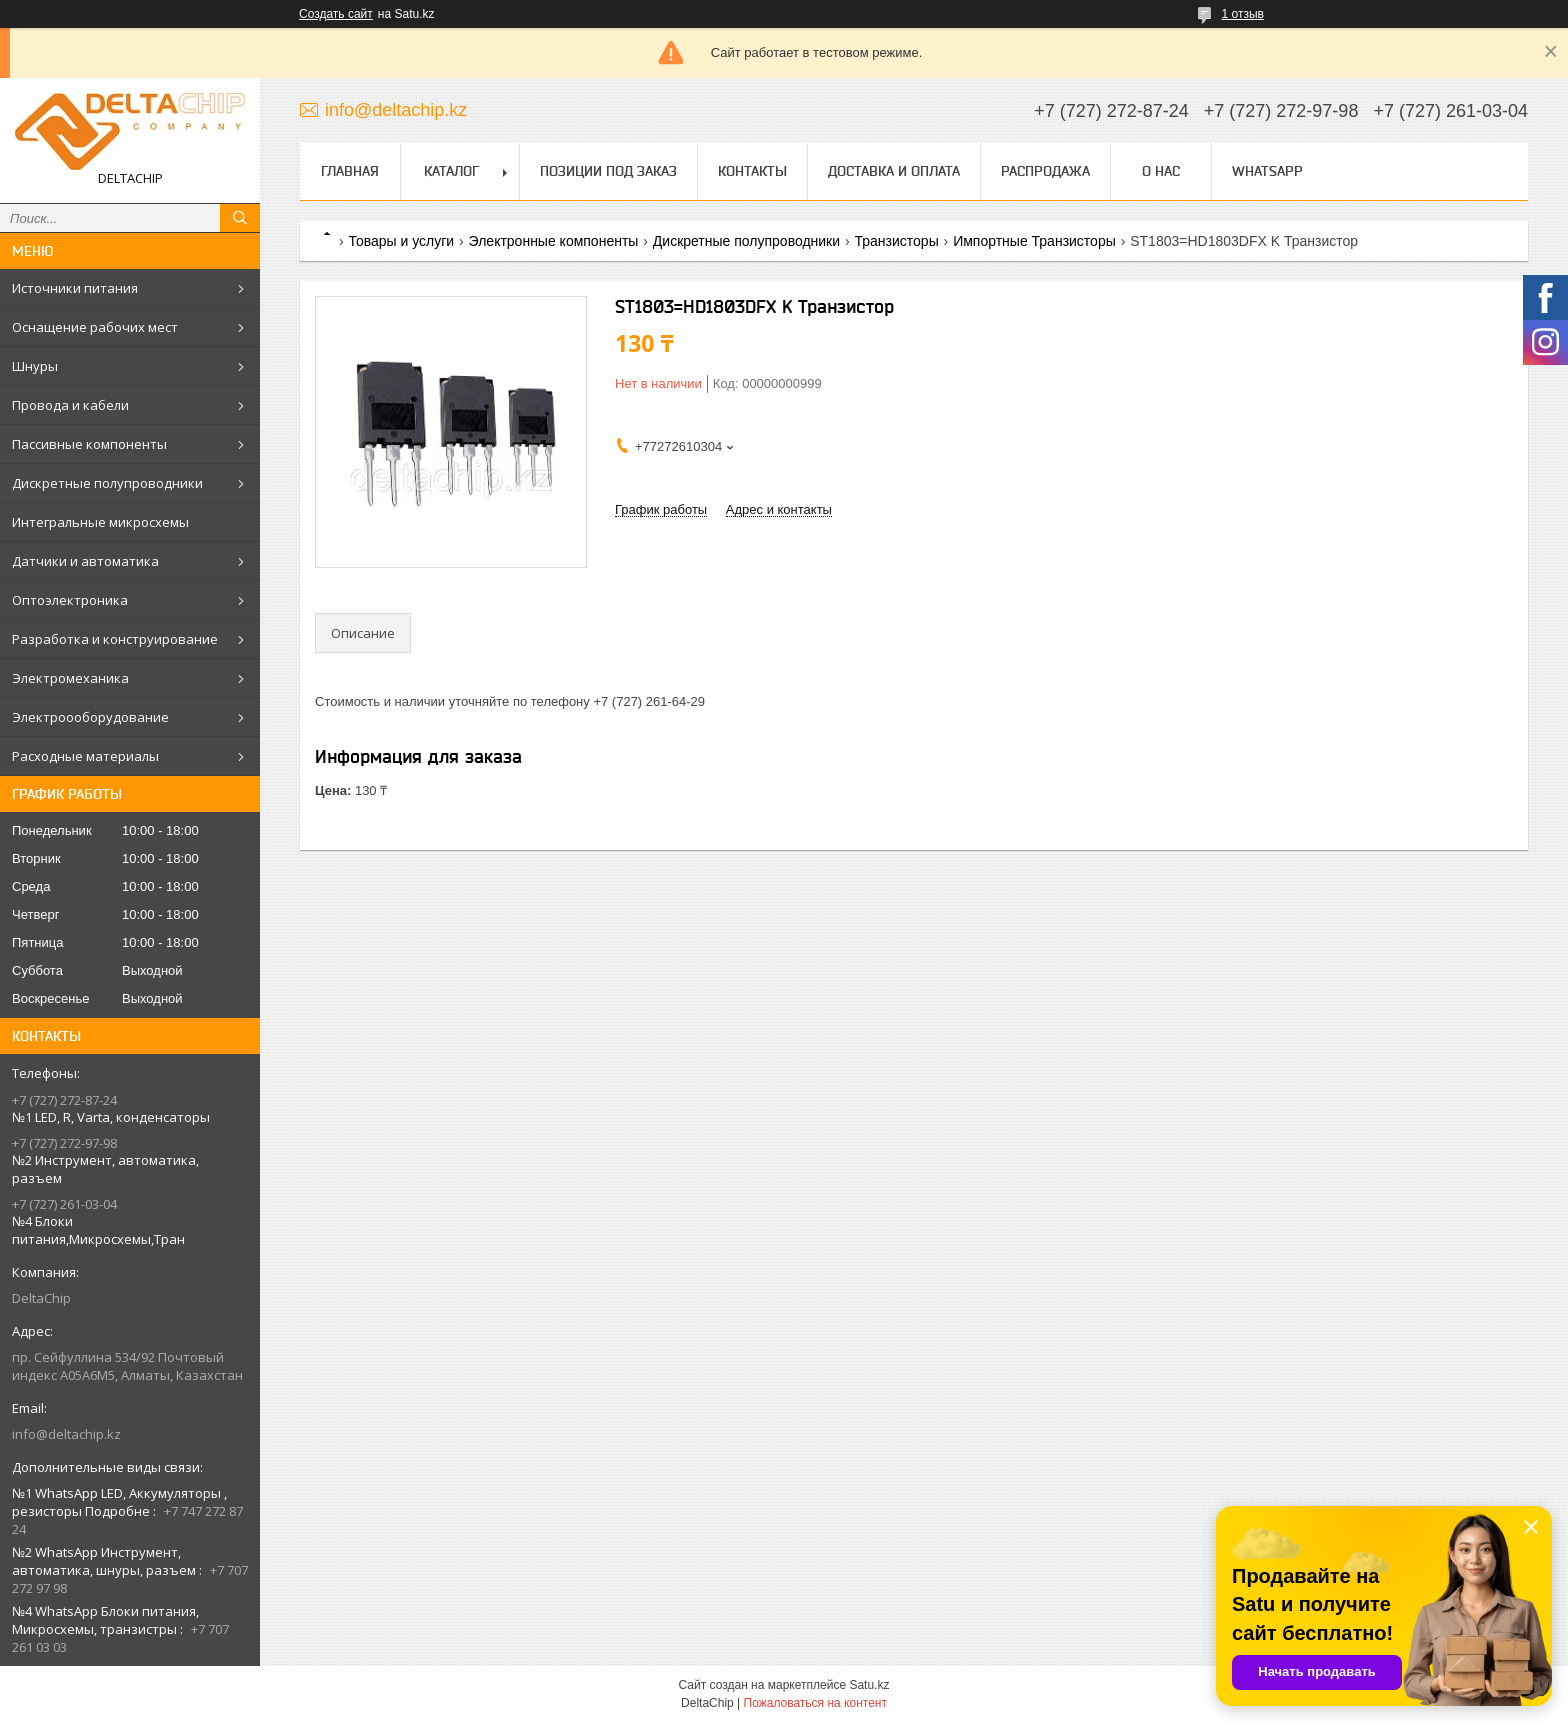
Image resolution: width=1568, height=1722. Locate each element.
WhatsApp (1267, 171)
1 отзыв (1243, 14)
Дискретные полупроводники (107, 483)
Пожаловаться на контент (815, 1703)
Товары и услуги (401, 241)
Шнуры (35, 366)
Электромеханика (70, 678)
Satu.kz (869, 1685)
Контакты (752, 171)
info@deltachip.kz (66, 1434)
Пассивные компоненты (89, 444)
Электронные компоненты (554, 241)
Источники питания (75, 288)
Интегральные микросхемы (100, 522)
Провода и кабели (70, 405)
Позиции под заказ (608, 171)
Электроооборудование (90, 717)
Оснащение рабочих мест (95, 327)
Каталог (451, 171)
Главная (350, 171)
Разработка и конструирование (115, 639)
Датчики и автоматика (85, 561)
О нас (1161, 171)
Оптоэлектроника (70, 600)
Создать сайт (336, 14)
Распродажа (1045, 171)
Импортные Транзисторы (1034, 241)
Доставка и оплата (894, 171)
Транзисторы (897, 241)
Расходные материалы (85, 756)
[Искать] (240, 218)
